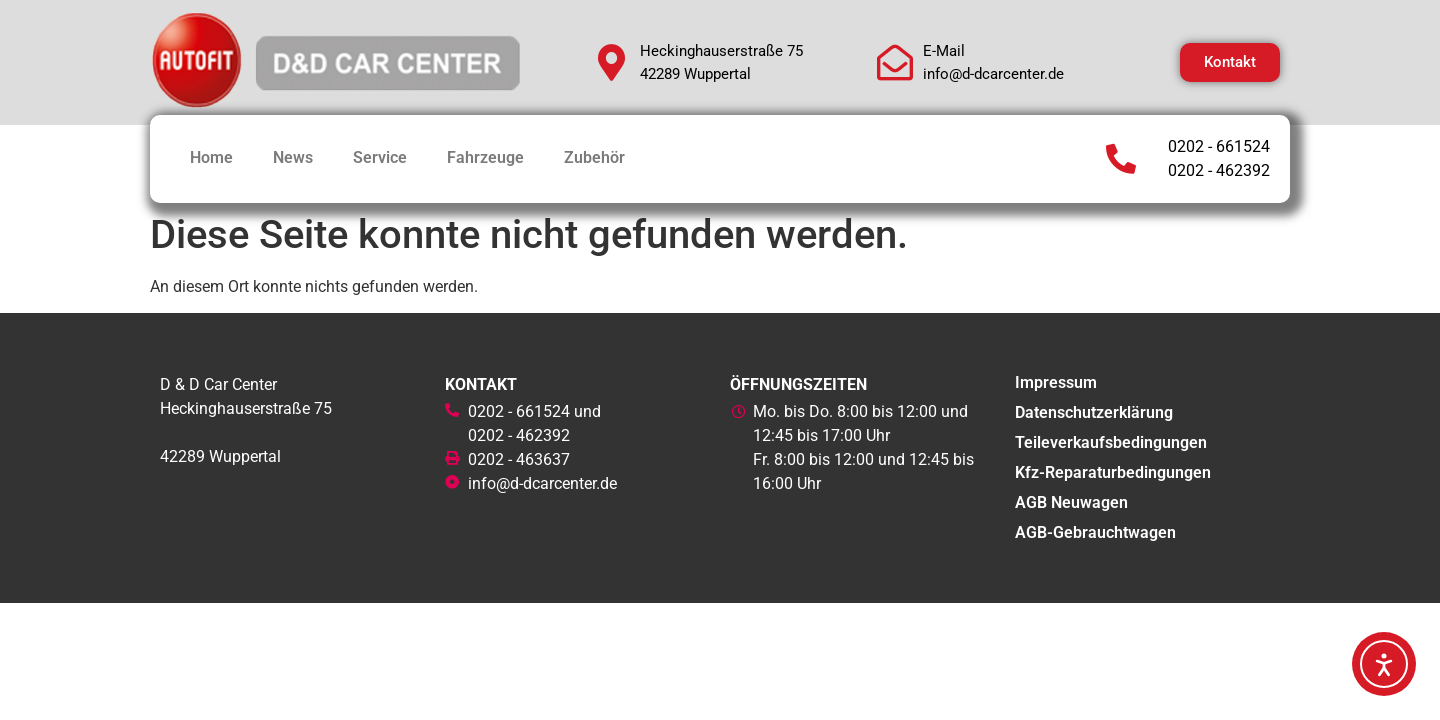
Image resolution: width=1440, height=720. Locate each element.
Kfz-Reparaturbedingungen (1113, 472)
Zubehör (594, 157)
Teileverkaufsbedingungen (1111, 442)
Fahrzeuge (485, 157)
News (293, 157)
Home (211, 157)
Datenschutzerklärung (1094, 412)
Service (380, 157)
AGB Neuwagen (1071, 502)
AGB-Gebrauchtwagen (1095, 532)
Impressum (1056, 382)
